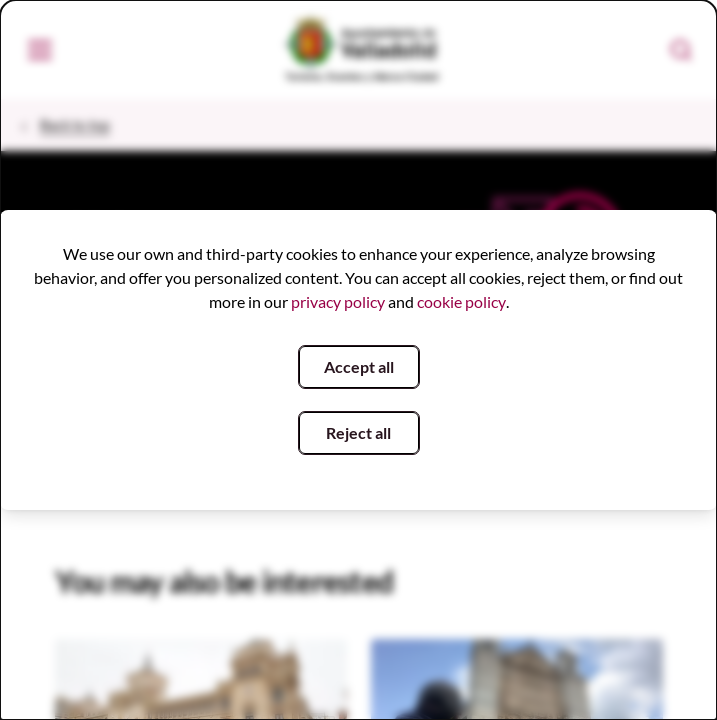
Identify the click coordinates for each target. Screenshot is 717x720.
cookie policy (461, 301)
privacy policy (338, 301)
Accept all (359, 366)
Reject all (358, 432)
